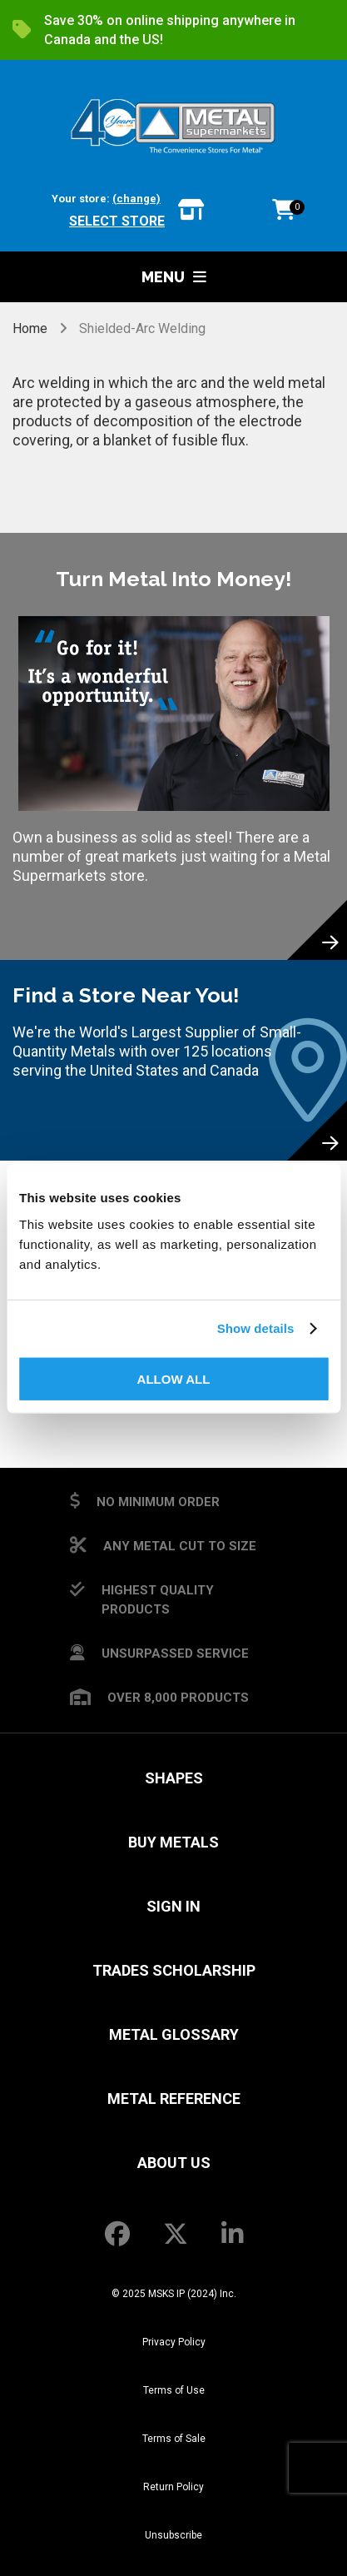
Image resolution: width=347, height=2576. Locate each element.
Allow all (174, 1378)
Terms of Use (174, 2390)
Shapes (174, 1778)
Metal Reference (173, 2098)
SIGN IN (173, 1906)
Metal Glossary (174, 2034)
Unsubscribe (173, 2535)
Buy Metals (173, 1842)
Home (31, 328)
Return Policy (173, 2487)
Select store (117, 221)
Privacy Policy (174, 2342)
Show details (256, 1328)
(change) (136, 198)
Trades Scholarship (173, 1970)
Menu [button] (173, 277)
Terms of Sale (174, 2438)
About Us (174, 2162)
